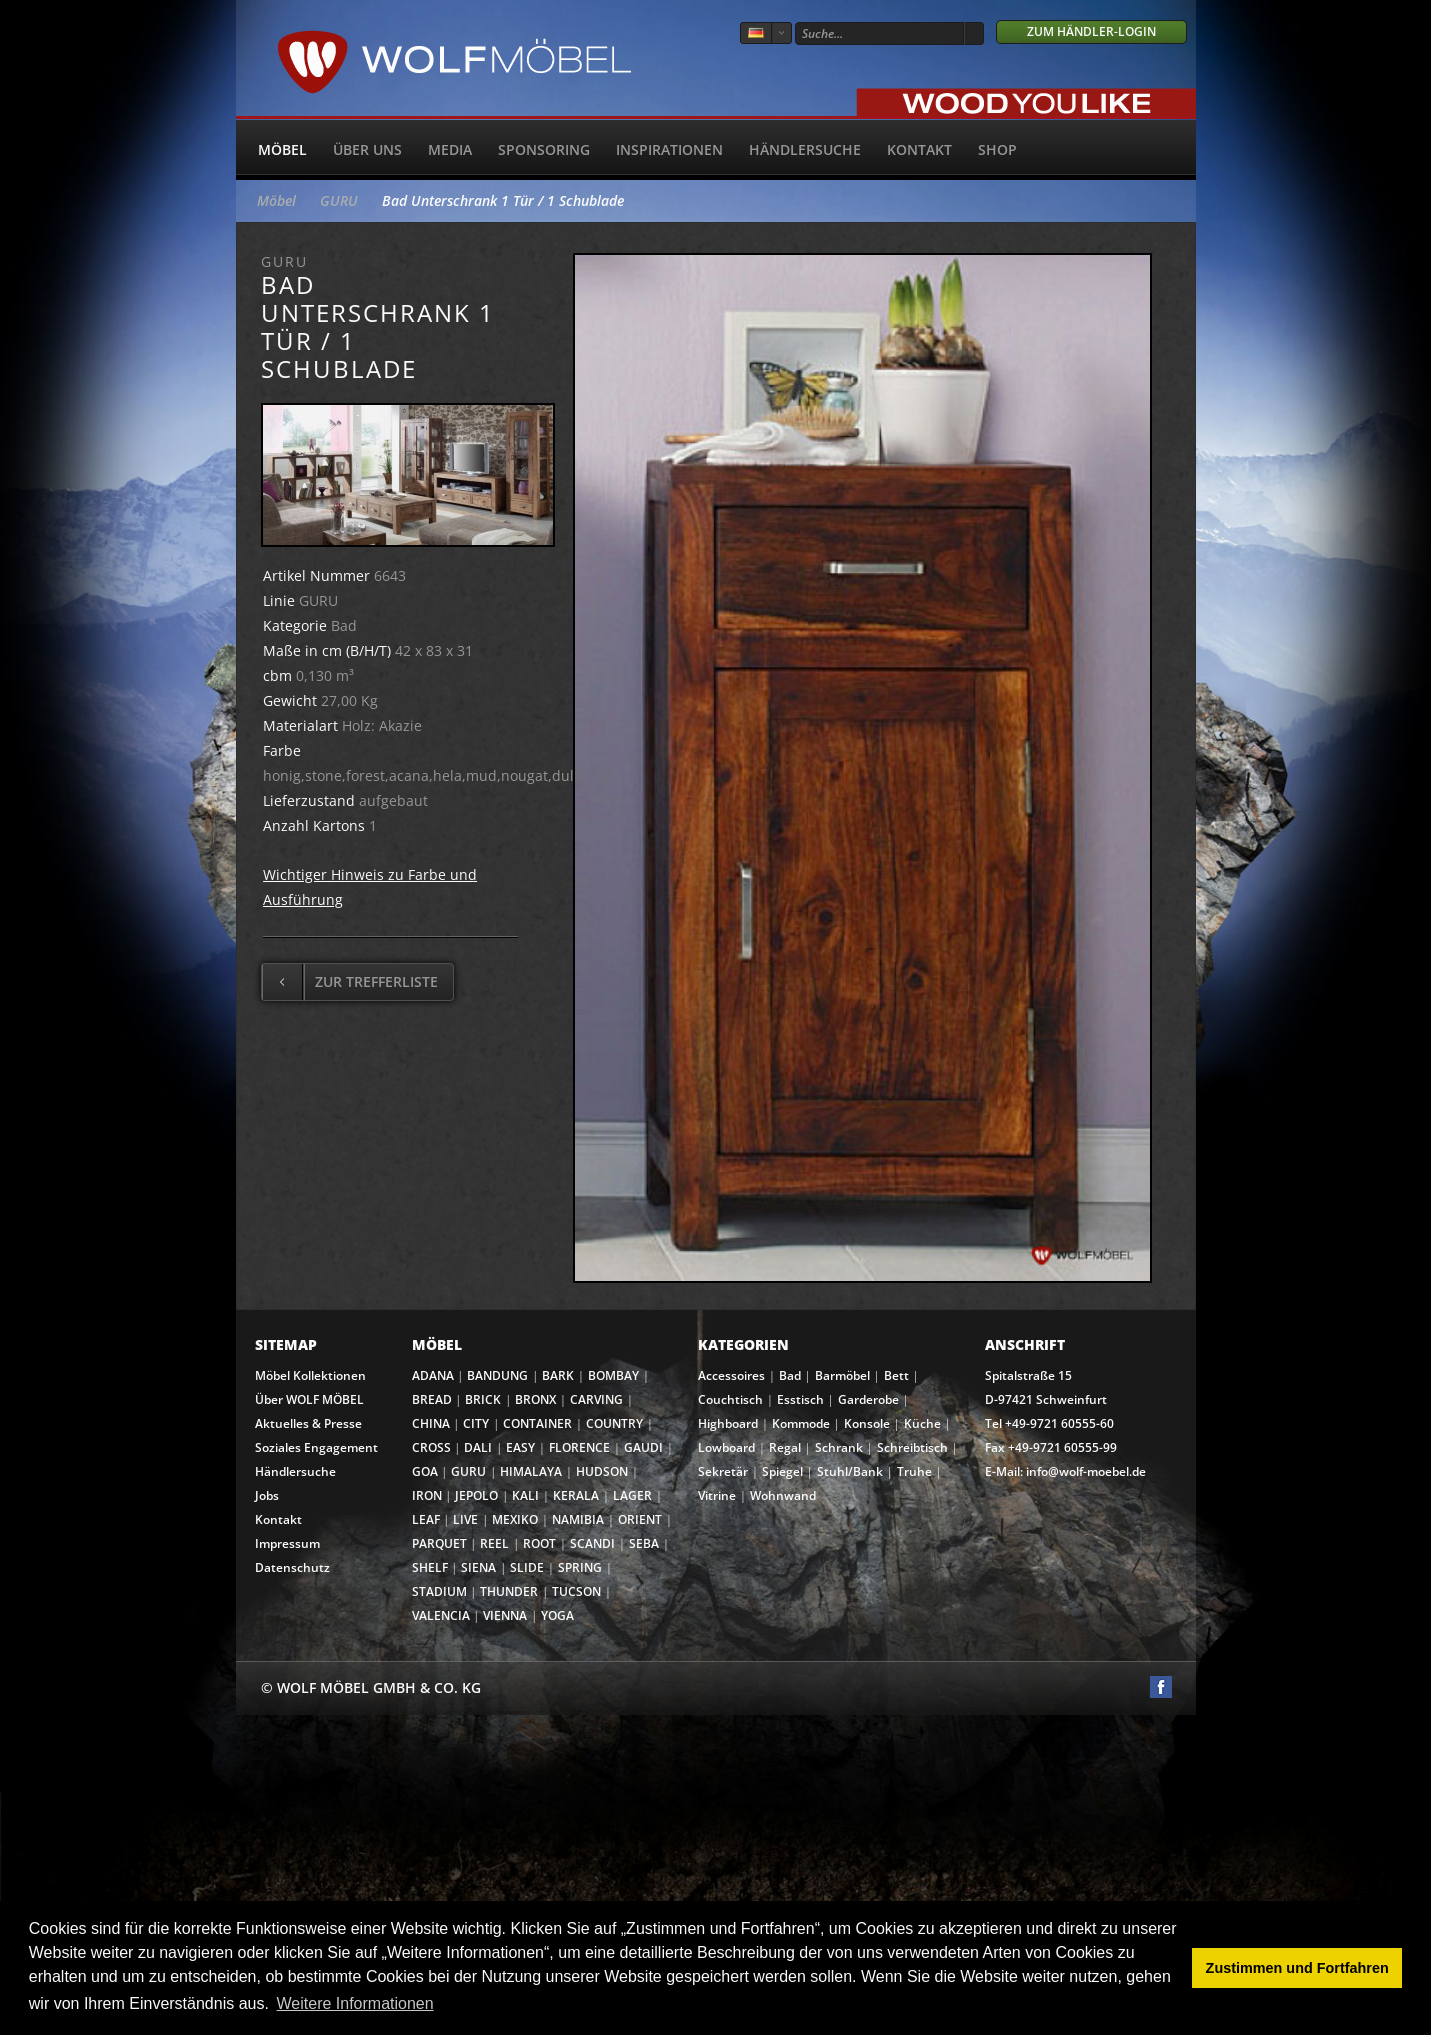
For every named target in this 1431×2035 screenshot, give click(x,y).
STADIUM (439, 1591)
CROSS (431, 1447)
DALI (478, 1447)
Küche (922, 1423)
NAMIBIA (578, 1519)
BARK (558, 1375)
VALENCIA (441, 1615)
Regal (785, 1447)
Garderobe (868, 1399)
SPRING (580, 1567)
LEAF (426, 1519)
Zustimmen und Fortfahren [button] (1297, 1968)
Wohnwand (783, 1495)
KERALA (576, 1495)
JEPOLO (476, 1495)
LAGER (632, 1495)
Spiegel (782, 1471)
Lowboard (726, 1447)
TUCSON (576, 1591)
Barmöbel (842, 1375)
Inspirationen (669, 149)
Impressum (287, 1543)
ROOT (539, 1543)
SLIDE (527, 1567)
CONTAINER (537, 1423)
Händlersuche (805, 149)
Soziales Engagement (316, 1447)
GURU (339, 200)
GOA (425, 1471)
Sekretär (723, 1471)
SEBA (644, 1543)
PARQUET (439, 1543)
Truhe (914, 1471)
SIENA (478, 1567)
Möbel (282, 149)
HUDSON (602, 1471)
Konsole (867, 1423)
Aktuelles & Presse (308, 1423)
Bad (790, 1375)
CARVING (596, 1399)
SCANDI (592, 1543)
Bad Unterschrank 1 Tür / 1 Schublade (503, 200)
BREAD (432, 1399)
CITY (476, 1423)
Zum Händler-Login (1091, 31)
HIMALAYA (531, 1471)
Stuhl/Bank (850, 1471)
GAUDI (643, 1447)
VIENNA (505, 1615)
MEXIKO (515, 1519)
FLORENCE (579, 1447)
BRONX (535, 1399)
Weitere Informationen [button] (355, 2003)
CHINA (431, 1423)
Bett (896, 1375)
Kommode (801, 1423)
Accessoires (731, 1375)
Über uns (367, 149)
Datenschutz (292, 1567)
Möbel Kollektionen (310, 1375)
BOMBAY (613, 1375)
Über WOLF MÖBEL (309, 1399)
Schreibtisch (912, 1447)
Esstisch (800, 1399)
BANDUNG (497, 1375)
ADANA (433, 1375)
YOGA (557, 1615)
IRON (427, 1495)
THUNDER (509, 1591)
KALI (525, 1495)
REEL (494, 1543)
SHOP (997, 149)
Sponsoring (544, 149)
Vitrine (717, 1495)
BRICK (483, 1399)
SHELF (430, 1567)
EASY (520, 1447)
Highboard (728, 1423)
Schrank (839, 1447)
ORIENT (640, 1519)
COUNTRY (614, 1423)
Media (450, 149)
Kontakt (919, 149)
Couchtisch (730, 1399)
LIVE (465, 1519)
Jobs (267, 1495)
